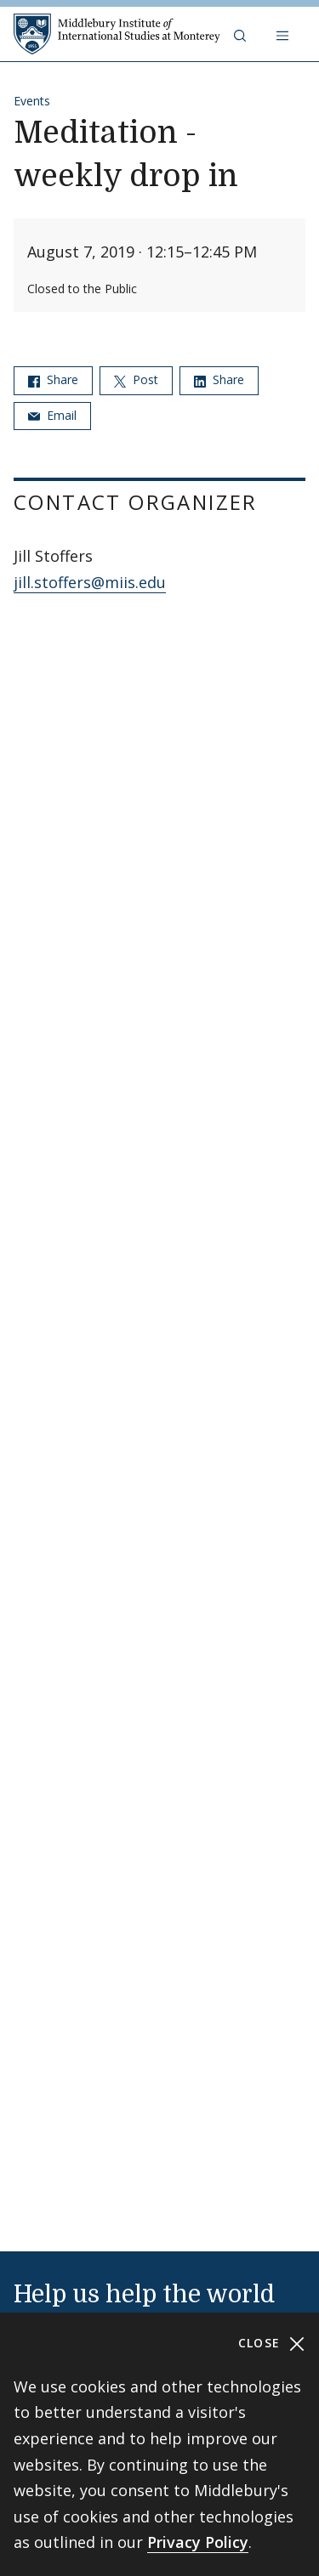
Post (136, 379)
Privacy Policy (197, 2542)
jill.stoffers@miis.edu (90, 582)
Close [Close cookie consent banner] (271, 2343)
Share (53, 379)
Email (52, 415)
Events (32, 101)
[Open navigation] (284, 34)
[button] (241, 34)
